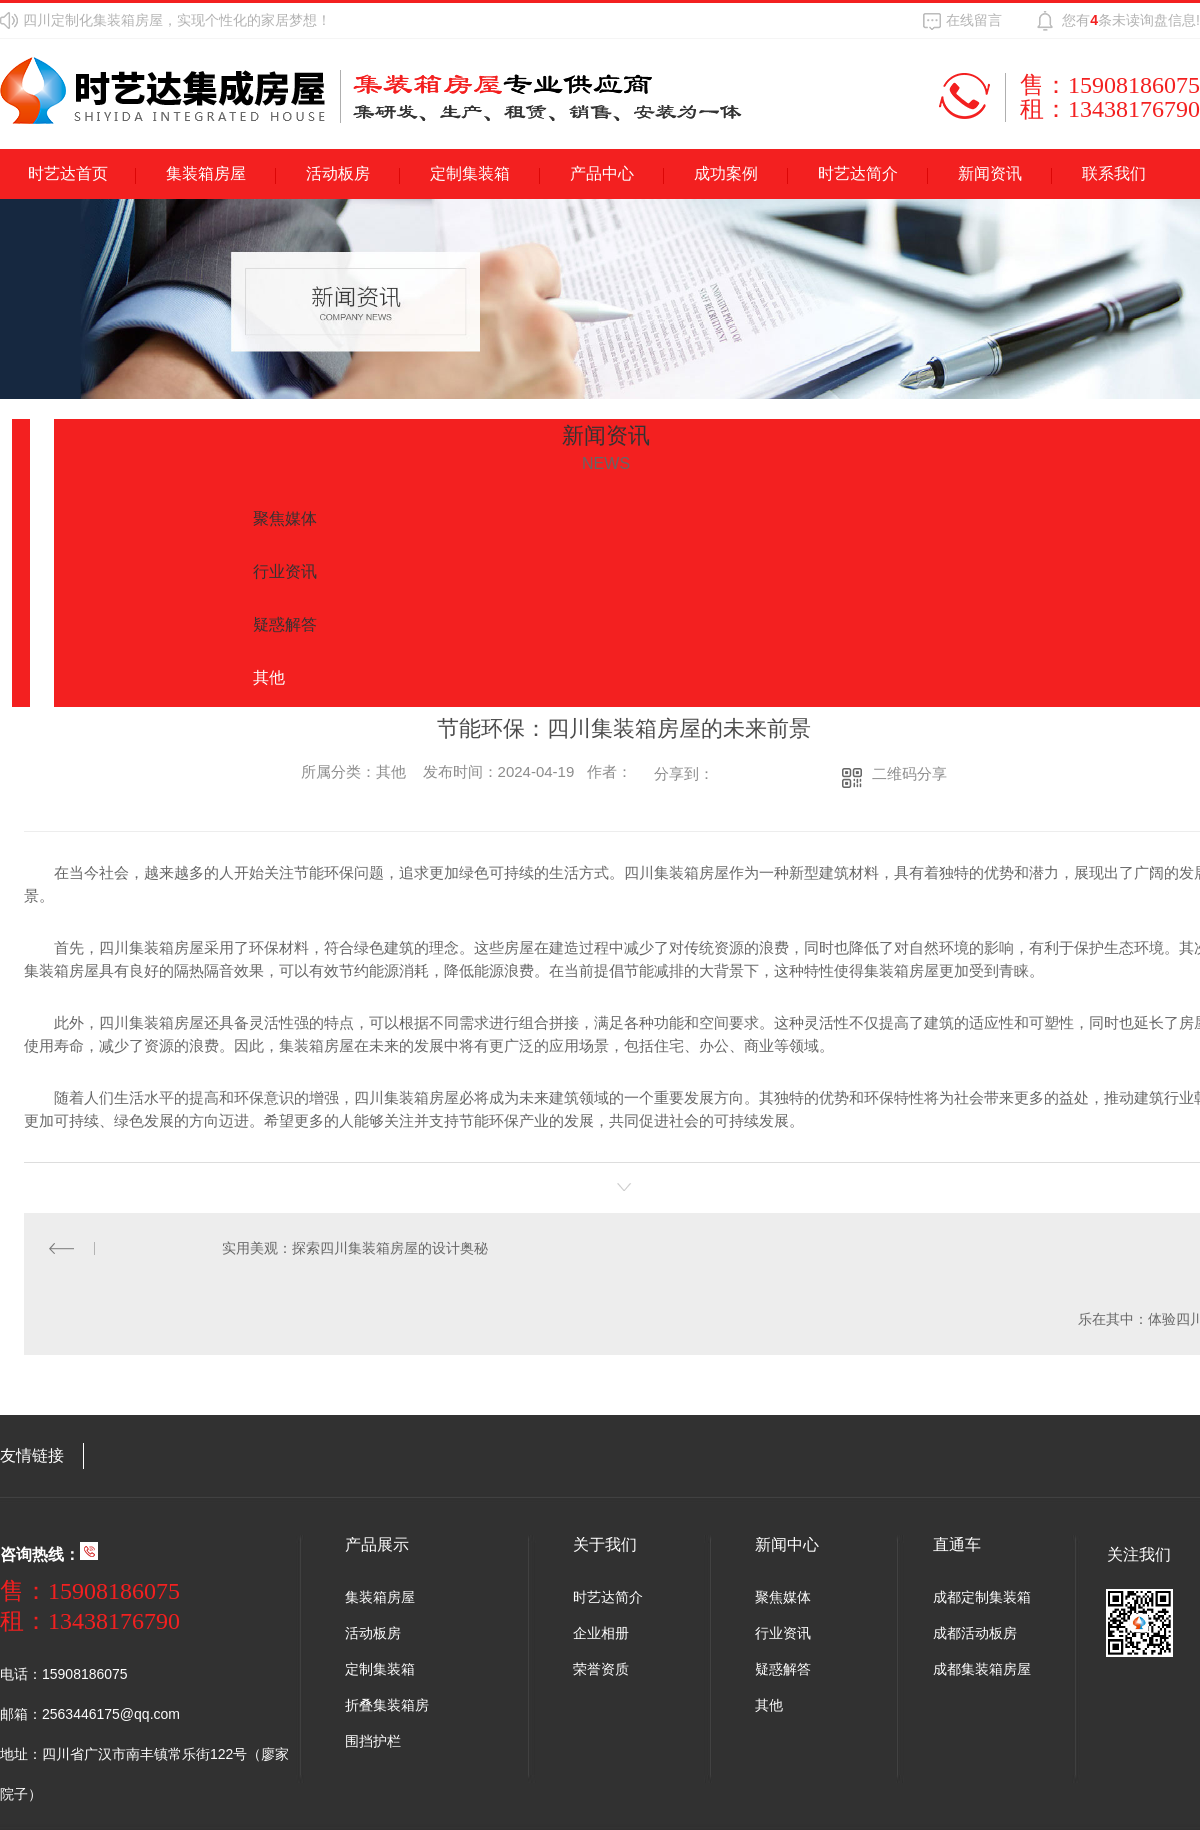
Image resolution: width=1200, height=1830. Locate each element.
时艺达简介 (858, 173)
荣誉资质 (601, 1668)
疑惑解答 (783, 1668)
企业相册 (601, 1632)
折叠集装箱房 (387, 1704)
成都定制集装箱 (982, 1596)
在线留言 (974, 20)
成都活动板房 (975, 1632)
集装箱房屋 (206, 173)
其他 (769, 1704)
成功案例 (726, 173)
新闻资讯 (990, 173)
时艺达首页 (68, 173)
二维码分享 (909, 773)
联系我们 (1114, 173)
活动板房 (338, 173)
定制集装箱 (470, 173)
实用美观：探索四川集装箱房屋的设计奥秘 (354, 1248)
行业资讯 (783, 1632)
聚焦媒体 (783, 1596)
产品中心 (602, 173)
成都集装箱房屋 (982, 1668)
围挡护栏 (373, 1740)
